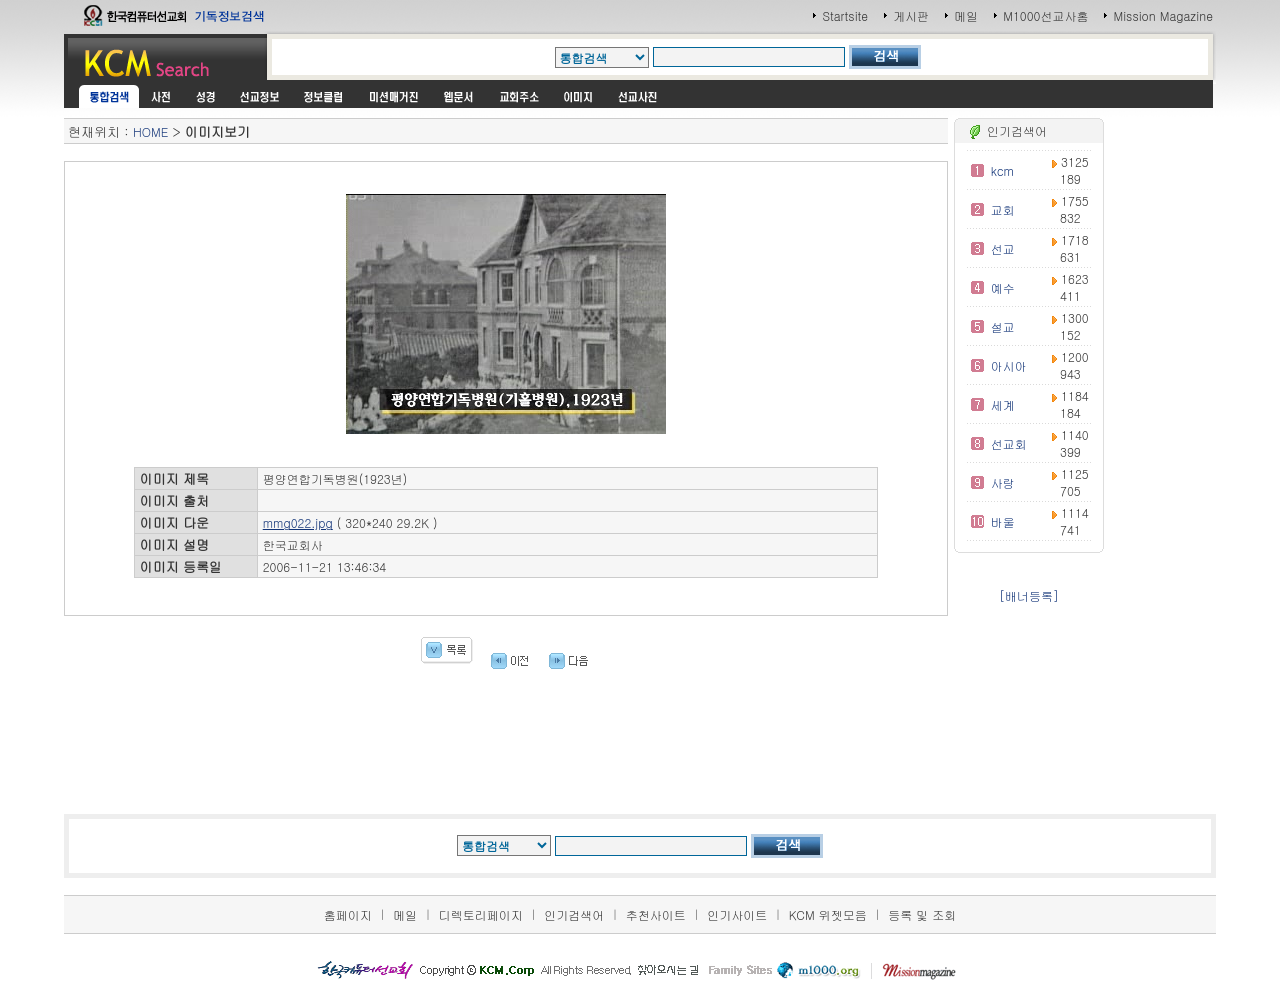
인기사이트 (737, 914)
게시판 (911, 15)
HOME (150, 131)
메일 (966, 15)
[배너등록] (1029, 595)
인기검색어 (574, 914)
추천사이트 (656, 914)
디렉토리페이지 (481, 914)
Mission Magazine (1163, 15)
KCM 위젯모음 (828, 914)
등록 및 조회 (922, 914)
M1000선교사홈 (1045, 15)
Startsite (845, 15)
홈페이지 (348, 914)
